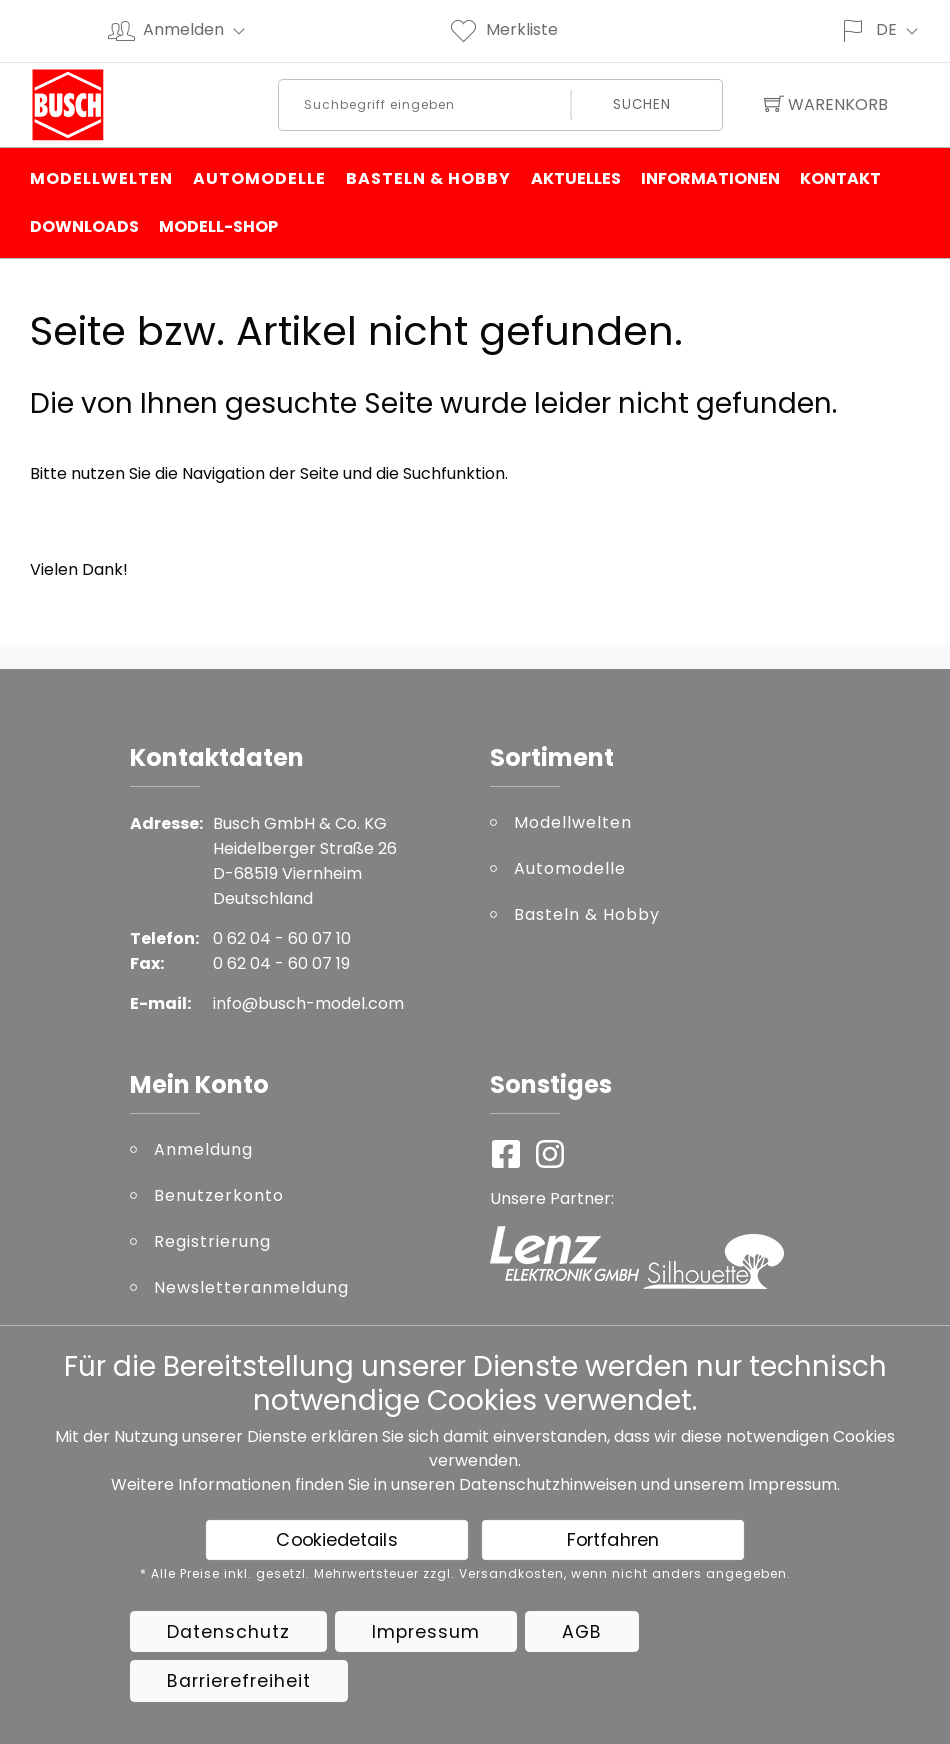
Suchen (641, 104)
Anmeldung (203, 1149)
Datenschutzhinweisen (548, 1484)
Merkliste (503, 29)
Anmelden (202, 29)
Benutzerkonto (219, 1195)
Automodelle (259, 178)
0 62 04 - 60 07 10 (282, 938)
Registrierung (212, 1241)
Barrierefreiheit (239, 1681)
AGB (582, 1632)
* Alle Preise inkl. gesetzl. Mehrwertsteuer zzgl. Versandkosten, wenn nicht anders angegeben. (465, 1574)
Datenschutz (228, 1632)
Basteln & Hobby (428, 178)
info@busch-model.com (308, 1003)
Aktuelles (576, 178)
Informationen (710, 178)
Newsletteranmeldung (251, 1287)
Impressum (792, 1484)
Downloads (84, 226)
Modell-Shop (218, 226)
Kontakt (840, 178)
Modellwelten (101, 178)
